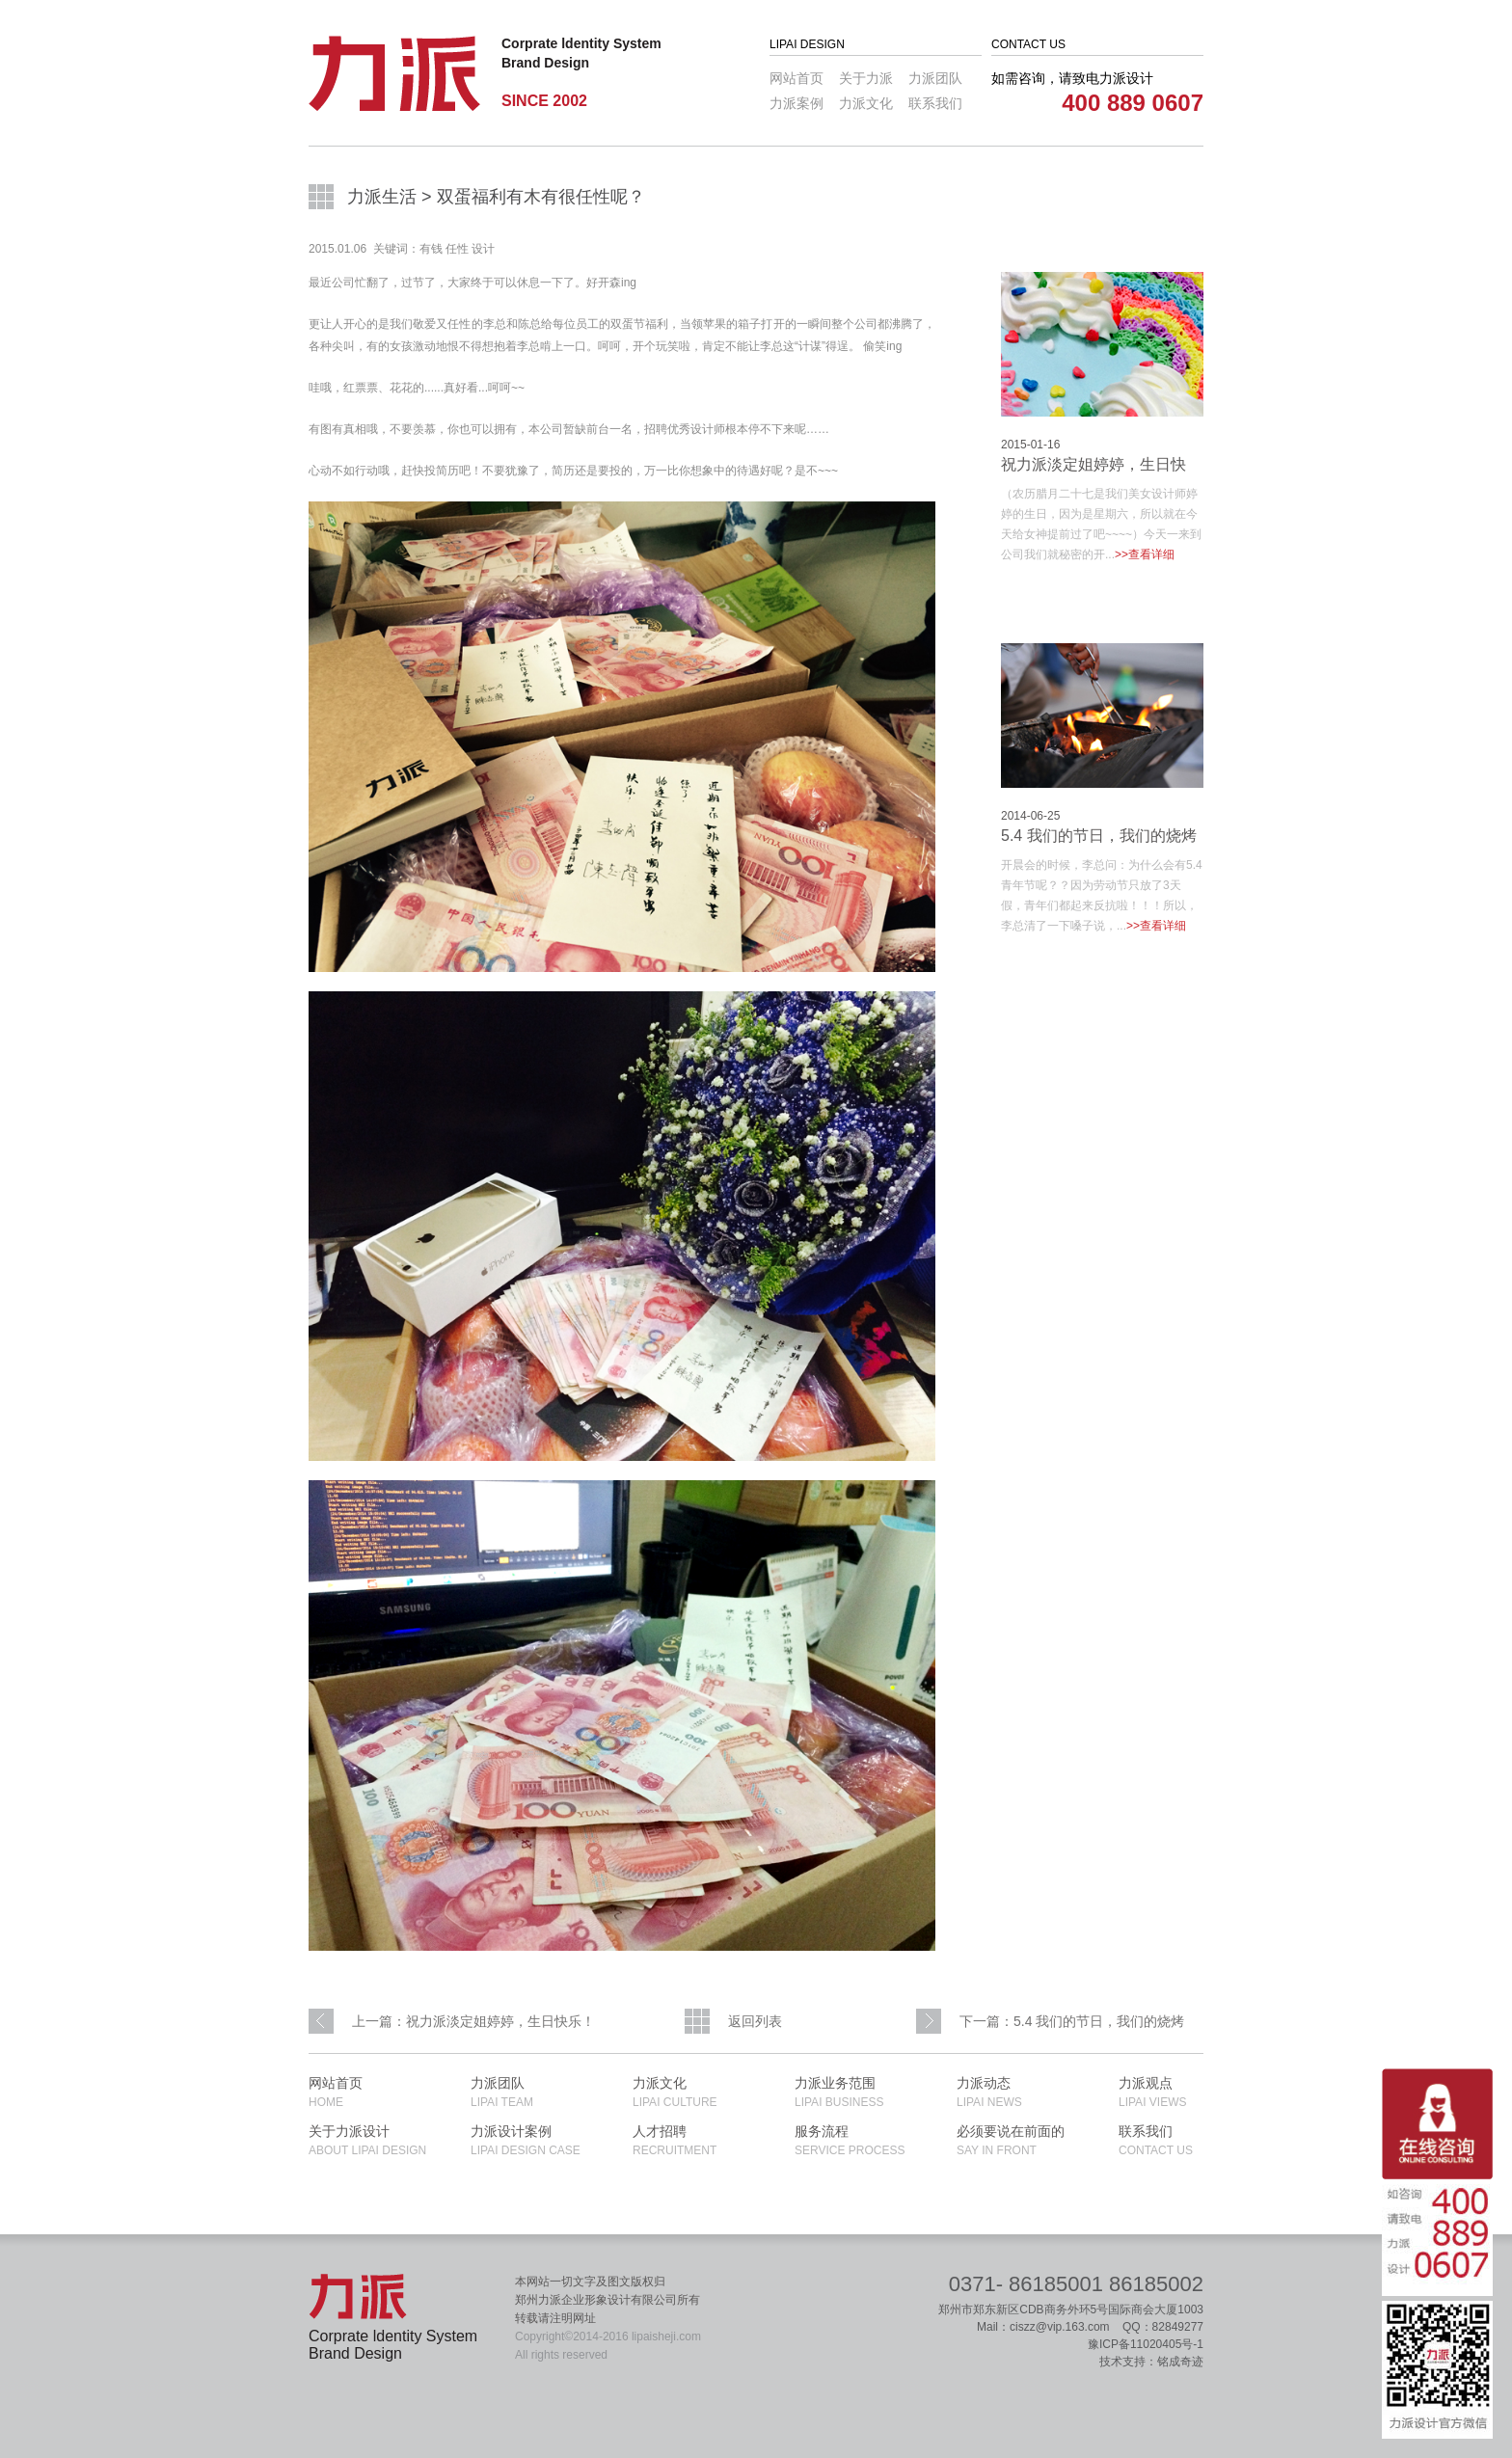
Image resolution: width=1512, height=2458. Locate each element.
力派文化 (866, 103)
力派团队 (935, 78)
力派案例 (797, 103)
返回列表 (755, 2021)
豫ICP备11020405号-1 (1145, 2344)
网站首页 (797, 78)
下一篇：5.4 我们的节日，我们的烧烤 (1071, 2021)
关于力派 (866, 78)
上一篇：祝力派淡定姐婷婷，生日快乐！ (473, 2021)
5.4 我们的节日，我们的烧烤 (1099, 835)
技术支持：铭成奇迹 (1151, 2361)
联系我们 (935, 103)
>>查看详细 (1144, 554)
